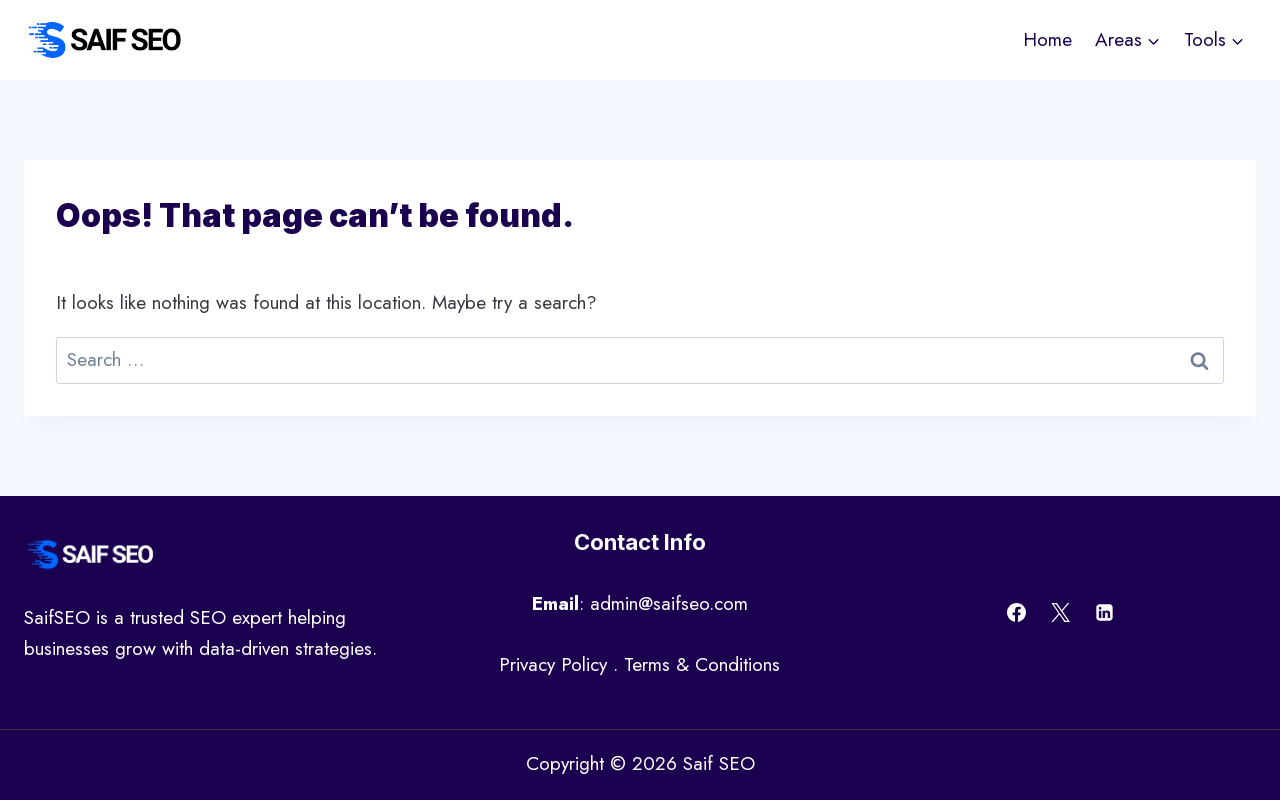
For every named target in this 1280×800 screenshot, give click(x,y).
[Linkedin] (1104, 613)
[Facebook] (1017, 613)
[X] (1061, 613)
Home (1047, 39)
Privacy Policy (553, 664)
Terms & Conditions (702, 664)
